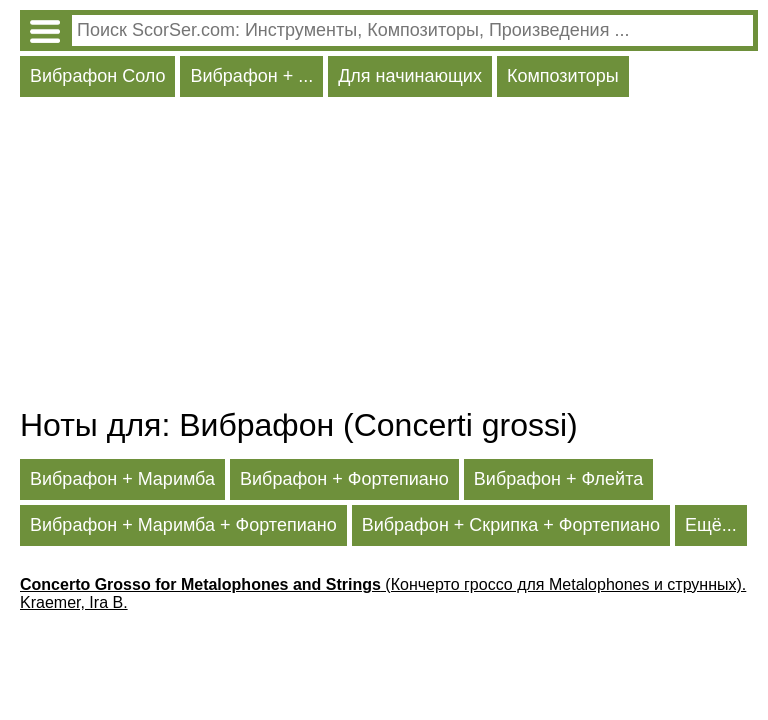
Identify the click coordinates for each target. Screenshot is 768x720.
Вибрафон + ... (251, 76)
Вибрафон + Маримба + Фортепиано (183, 525)
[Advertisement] (389, 257)
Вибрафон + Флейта (558, 479)
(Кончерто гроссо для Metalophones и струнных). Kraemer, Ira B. (383, 593)
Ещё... (711, 525)
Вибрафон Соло (97, 76)
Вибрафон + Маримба (122, 479)
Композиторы (563, 76)
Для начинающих (410, 76)
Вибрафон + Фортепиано (344, 479)
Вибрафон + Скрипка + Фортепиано (511, 525)
